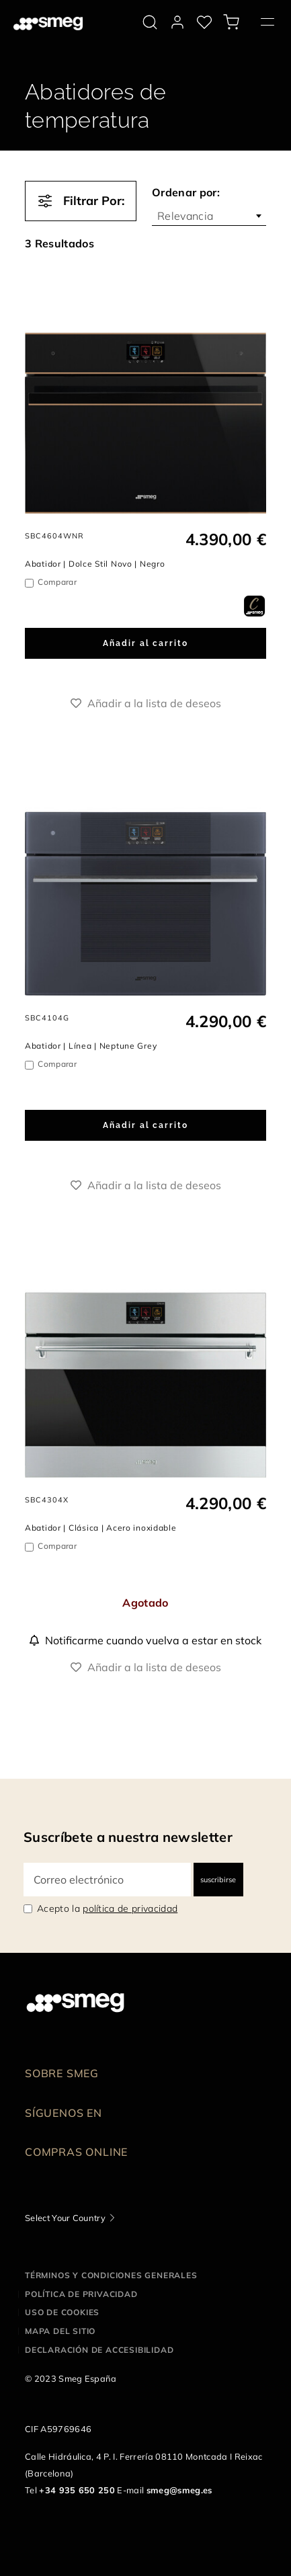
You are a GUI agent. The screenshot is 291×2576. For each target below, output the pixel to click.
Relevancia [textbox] (185, 216)
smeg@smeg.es (179, 2490)
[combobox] (209, 215)
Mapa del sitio (60, 2331)
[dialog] (254, 605)
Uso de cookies (62, 2312)
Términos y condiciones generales (111, 2275)
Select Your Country (65, 2217)
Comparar (57, 582)
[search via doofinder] (150, 22)
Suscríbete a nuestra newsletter (128, 1836)
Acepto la (107, 1908)
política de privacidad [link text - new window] (130, 1908)
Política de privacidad (81, 2294)
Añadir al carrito (145, 643)
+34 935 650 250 (77, 2490)
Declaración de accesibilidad (99, 2350)
